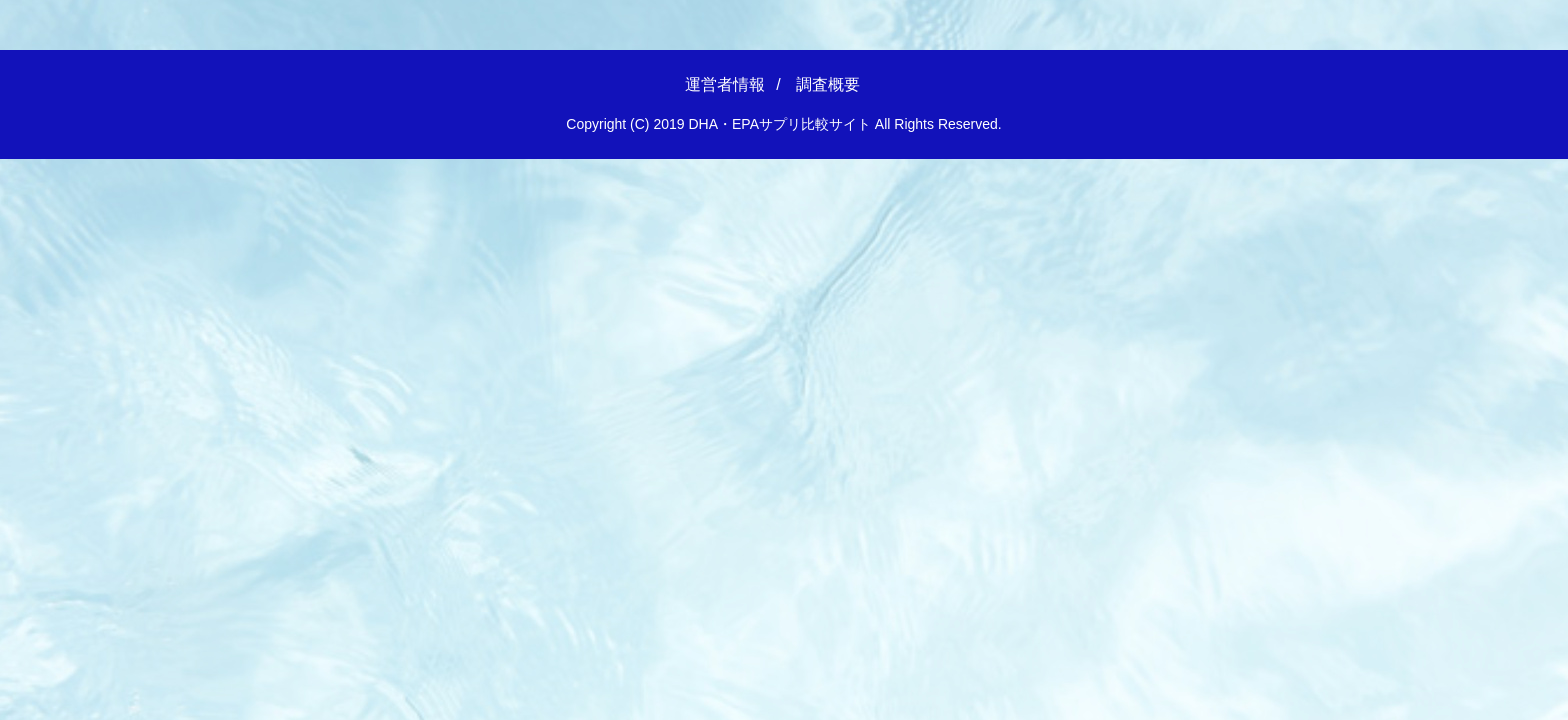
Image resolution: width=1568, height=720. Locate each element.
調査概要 (828, 84)
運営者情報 (725, 84)
